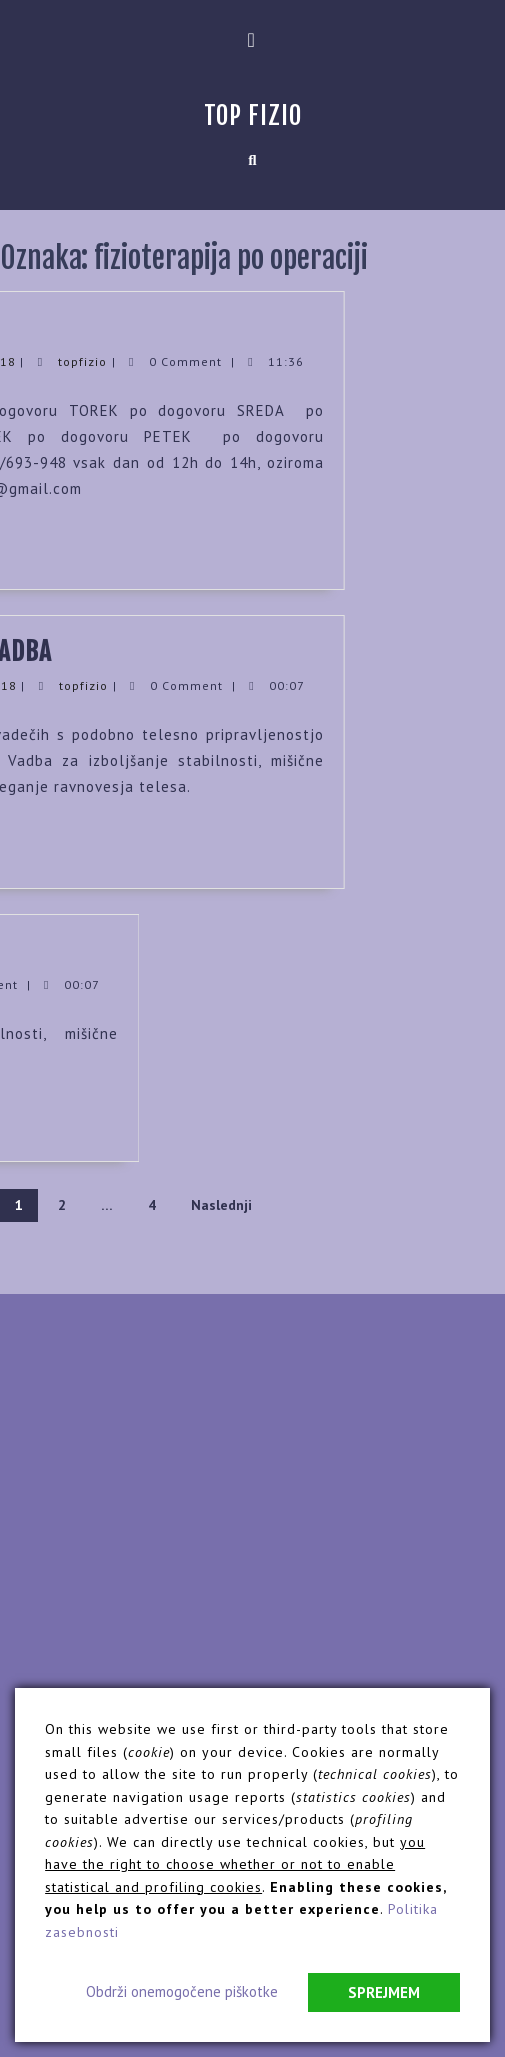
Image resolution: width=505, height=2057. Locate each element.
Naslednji (221, 1205)
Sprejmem (384, 1992)
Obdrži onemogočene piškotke (182, 1991)
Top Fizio (253, 115)
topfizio (43, 361)
